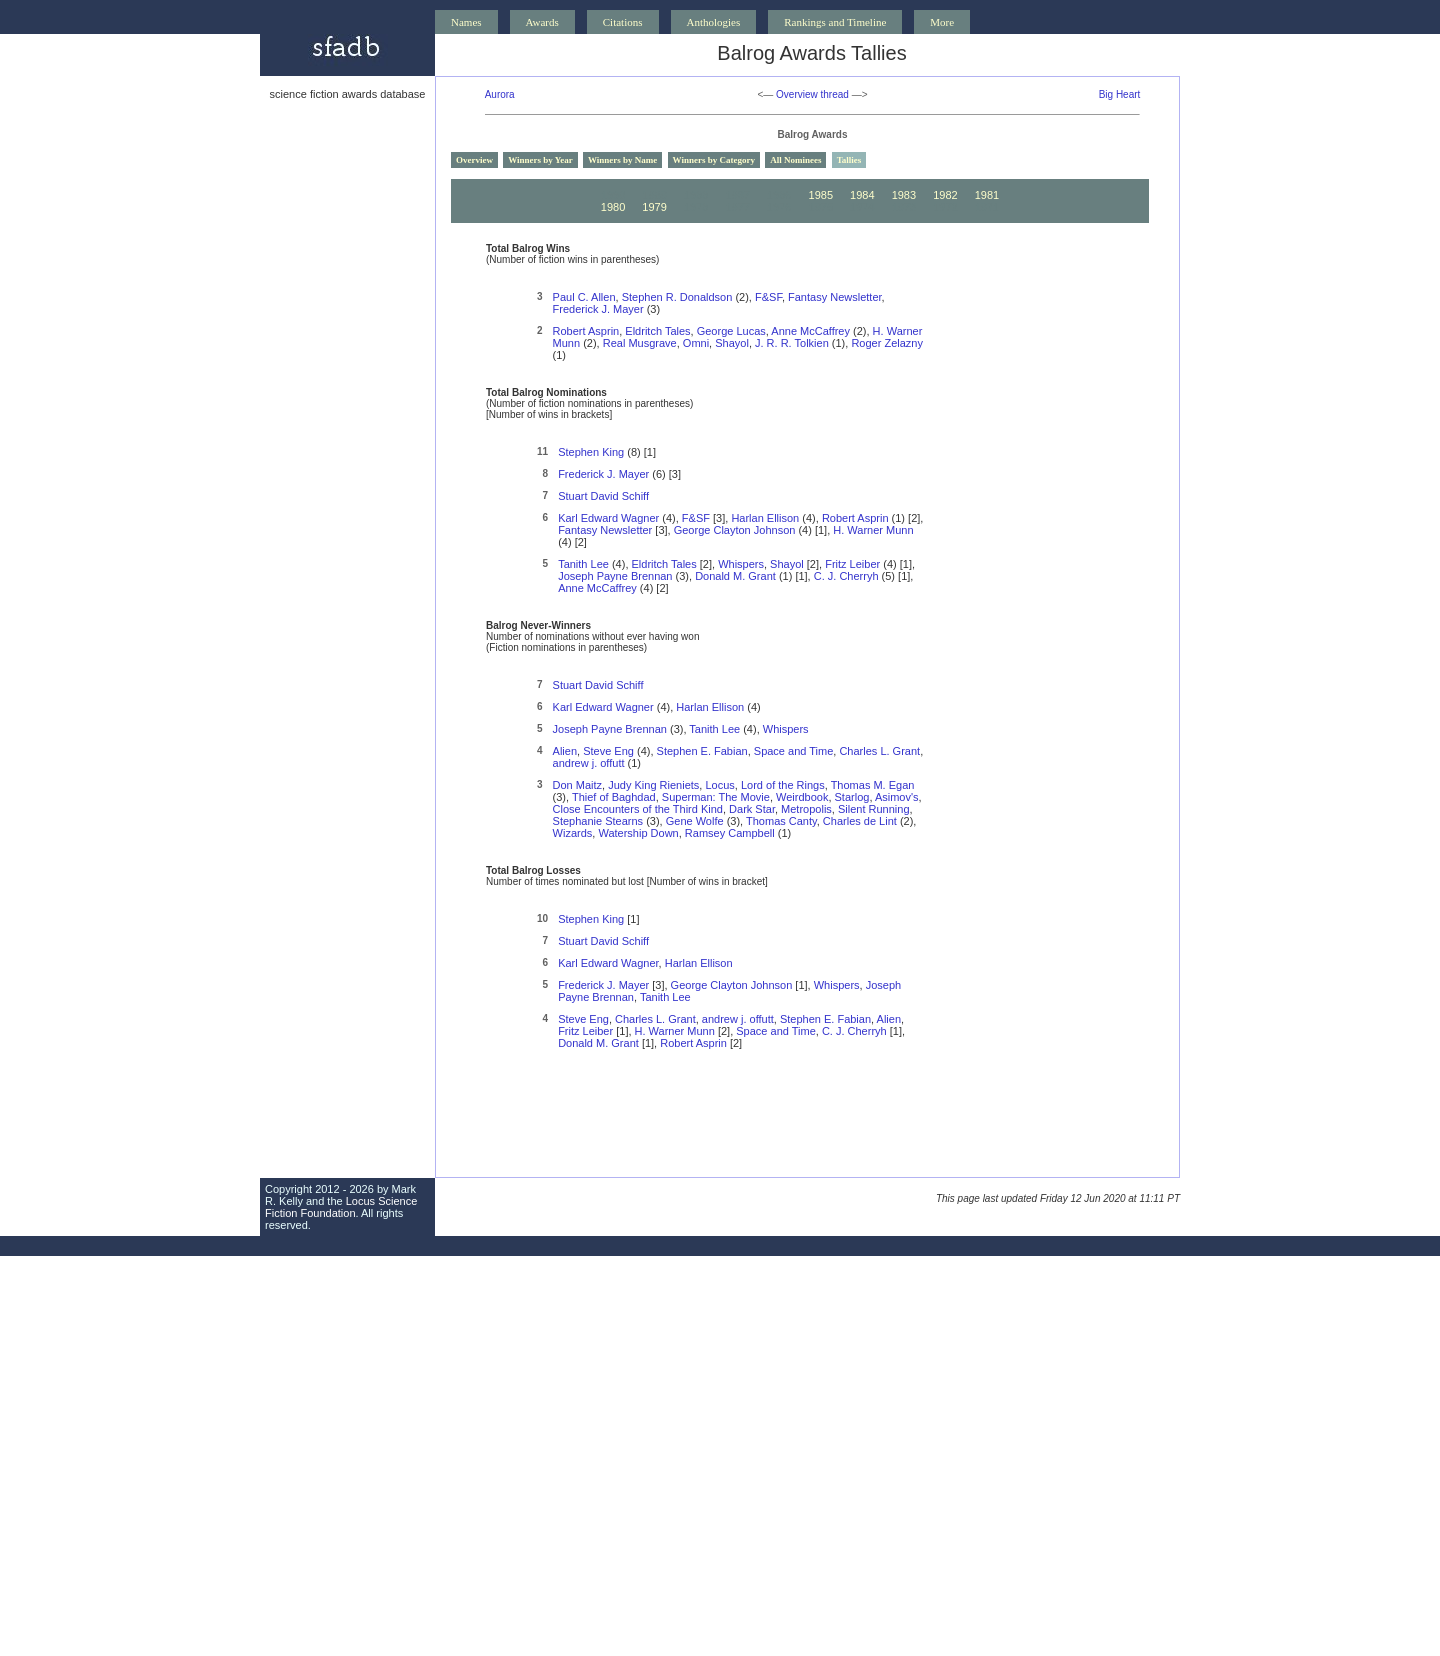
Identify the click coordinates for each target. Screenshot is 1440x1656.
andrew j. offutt (589, 763)
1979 (654, 207)
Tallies (849, 160)
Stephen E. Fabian (702, 751)
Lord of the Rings (783, 785)
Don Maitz (578, 785)
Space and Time (794, 751)
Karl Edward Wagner (608, 518)
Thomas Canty (781, 821)
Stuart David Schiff (603, 496)
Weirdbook (802, 797)
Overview (474, 160)
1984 (862, 195)
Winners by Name (622, 160)
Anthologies (714, 22)
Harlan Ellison (765, 518)
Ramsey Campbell (730, 833)
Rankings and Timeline (835, 22)
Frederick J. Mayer (598, 309)
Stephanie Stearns (598, 821)
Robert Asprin (586, 331)
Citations (623, 22)
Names (466, 22)
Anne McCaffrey (810, 331)
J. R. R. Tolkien (792, 343)
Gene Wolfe (695, 821)
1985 (821, 195)
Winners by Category (714, 160)
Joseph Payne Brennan (615, 576)
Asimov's (897, 797)
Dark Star (752, 809)
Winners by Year (540, 160)
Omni (696, 343)
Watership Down (638, 833)
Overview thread (812, 94)
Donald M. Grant (735, 576)
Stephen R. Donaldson (677, 297)
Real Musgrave (640, 343)
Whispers (741, 564)
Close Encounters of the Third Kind (638, 809)
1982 (945, 195)
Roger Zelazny (887, 343)
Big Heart (1120, 94)
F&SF (768, 297)
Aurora (500, 94)
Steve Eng (608, 751)
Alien (565, 751)
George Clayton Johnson (735, 530)
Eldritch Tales (657, 331)
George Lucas (731, 331)
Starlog (852, 797)
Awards (542, 22)
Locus (719, 785)
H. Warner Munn (873, 530)
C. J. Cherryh (846, 576)
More (942, 22)
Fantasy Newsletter (835, 297)
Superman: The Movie (716, 797)
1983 (904, 195)
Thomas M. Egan (873, 785)
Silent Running (874, 809)
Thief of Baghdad (614, 797)
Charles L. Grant (879, 751)
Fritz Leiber (852, 564)
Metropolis (806, 809)
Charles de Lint (860, 821)
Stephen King (591, 452)
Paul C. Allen (584, 297)
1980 (613, 207)
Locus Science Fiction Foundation (341, 1207)
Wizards (573, 833)
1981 (987, 195)
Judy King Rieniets (653, 785)
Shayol (732, 343)
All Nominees (795, 160)
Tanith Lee (583, 564)
